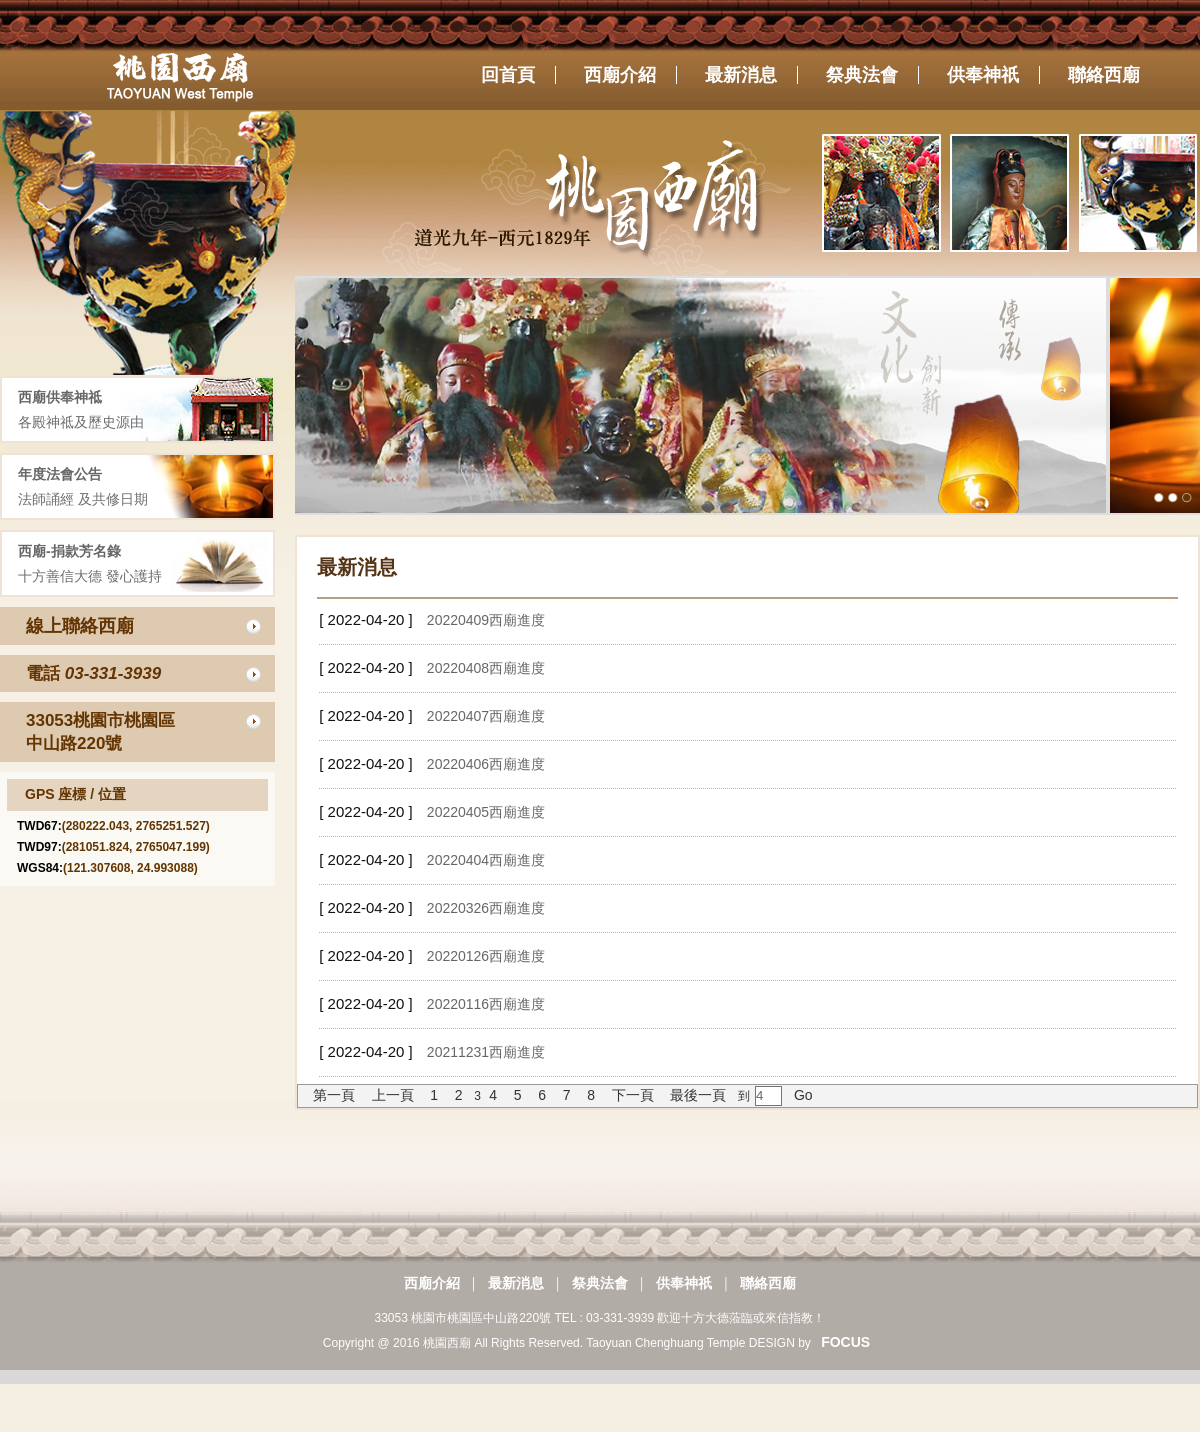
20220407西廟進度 (486, 716)
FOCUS (845, 1342)
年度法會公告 (60, 474)
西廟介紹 (432, 1283)
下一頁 (633, 1095)
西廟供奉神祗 (60, 397)
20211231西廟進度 (486, 1052)
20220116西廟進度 (486, 1004)
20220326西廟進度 (486, 908)
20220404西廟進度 (486, 860)
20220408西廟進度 (486, 668)
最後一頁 (698, 1095)
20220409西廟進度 (486, 620)
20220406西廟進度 (486, 764)
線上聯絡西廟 (80, 626)
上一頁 (393, 1095)
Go (801, 1095)
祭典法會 (600, 1283)
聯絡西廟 (768, 1283)
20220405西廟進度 (486, 812)
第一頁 (334, 1095)
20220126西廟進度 (486, 956)
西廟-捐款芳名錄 (69, 551)
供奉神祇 (684, 1283)
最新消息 (516, 1283)
